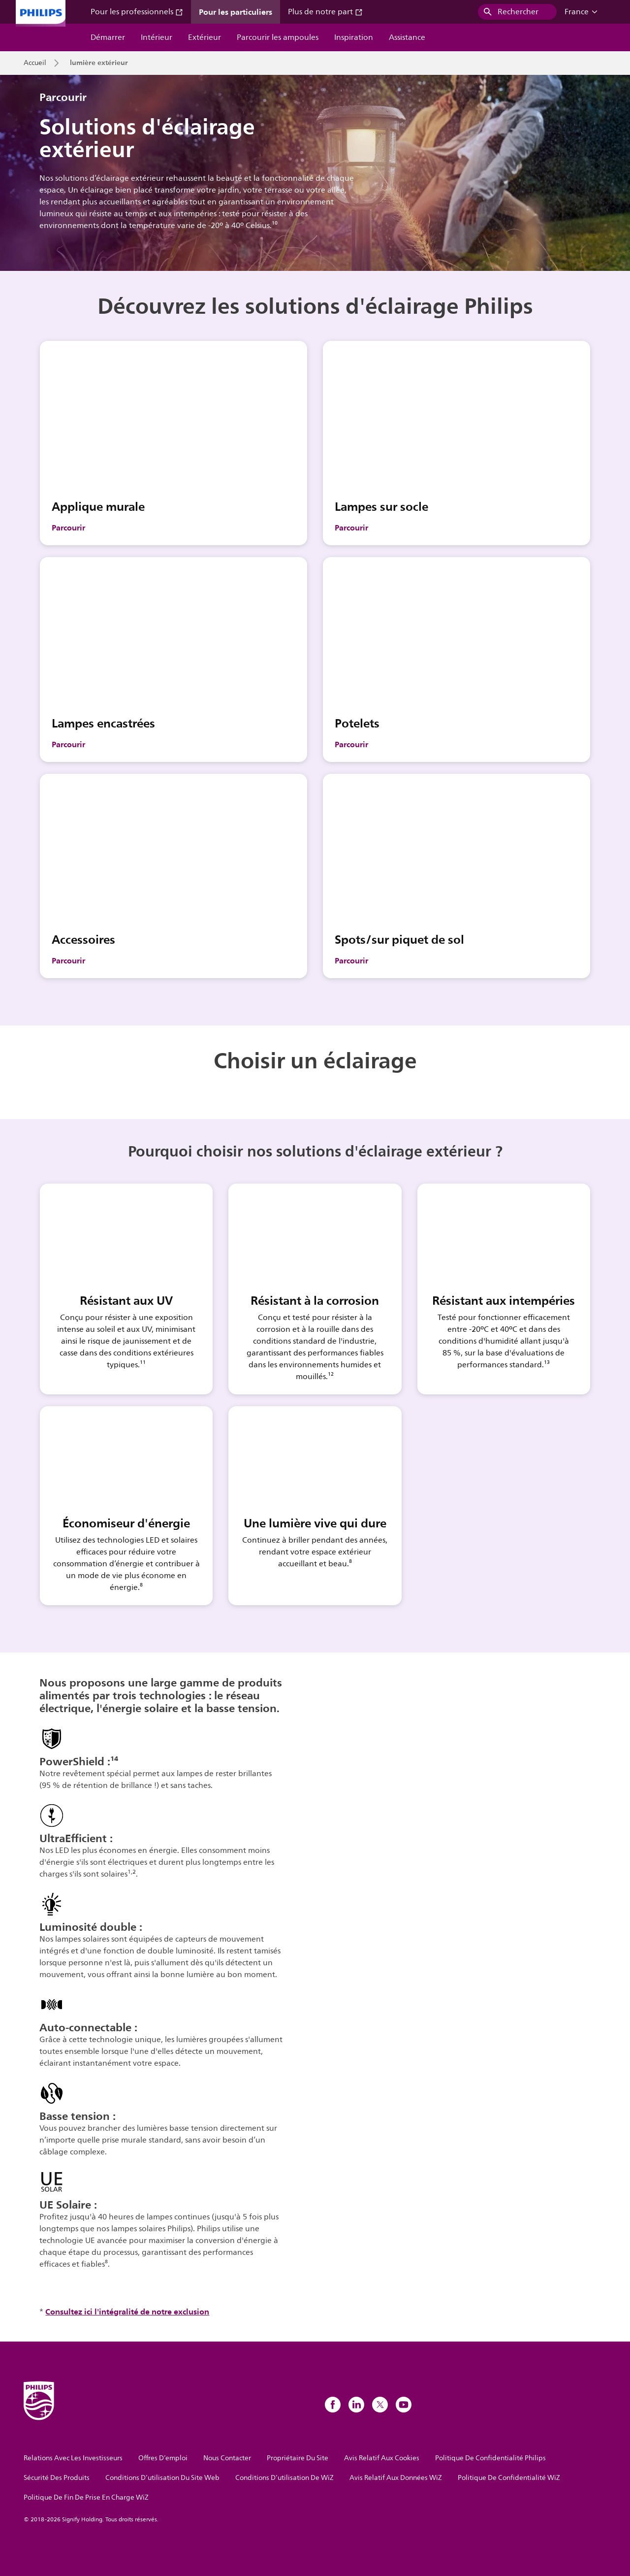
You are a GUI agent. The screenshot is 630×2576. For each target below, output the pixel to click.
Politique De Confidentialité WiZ (509, 2477)
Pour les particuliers (235, 12)
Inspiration (353, 37)
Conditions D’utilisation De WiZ (284, 2477)
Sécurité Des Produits (57, 2477)
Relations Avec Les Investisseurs (73, 2458)
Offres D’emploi (163, 2458)
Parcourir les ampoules (277, 37)
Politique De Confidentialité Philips (490, 2458)
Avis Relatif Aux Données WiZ (395, 2477)
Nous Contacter (227, 2458)
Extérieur (204, 37)
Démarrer (108, 37)
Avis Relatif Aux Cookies (381, 2458)
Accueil (35, 63)
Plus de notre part (325, 12)
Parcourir (68, 527)
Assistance (407, 37)
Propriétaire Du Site (297, 2458)
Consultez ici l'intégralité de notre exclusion (127, 2311)
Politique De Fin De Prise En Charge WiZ (86, 2497)
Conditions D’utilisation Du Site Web (162, 2477)
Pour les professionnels (137, 12)
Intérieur (156, 37)
